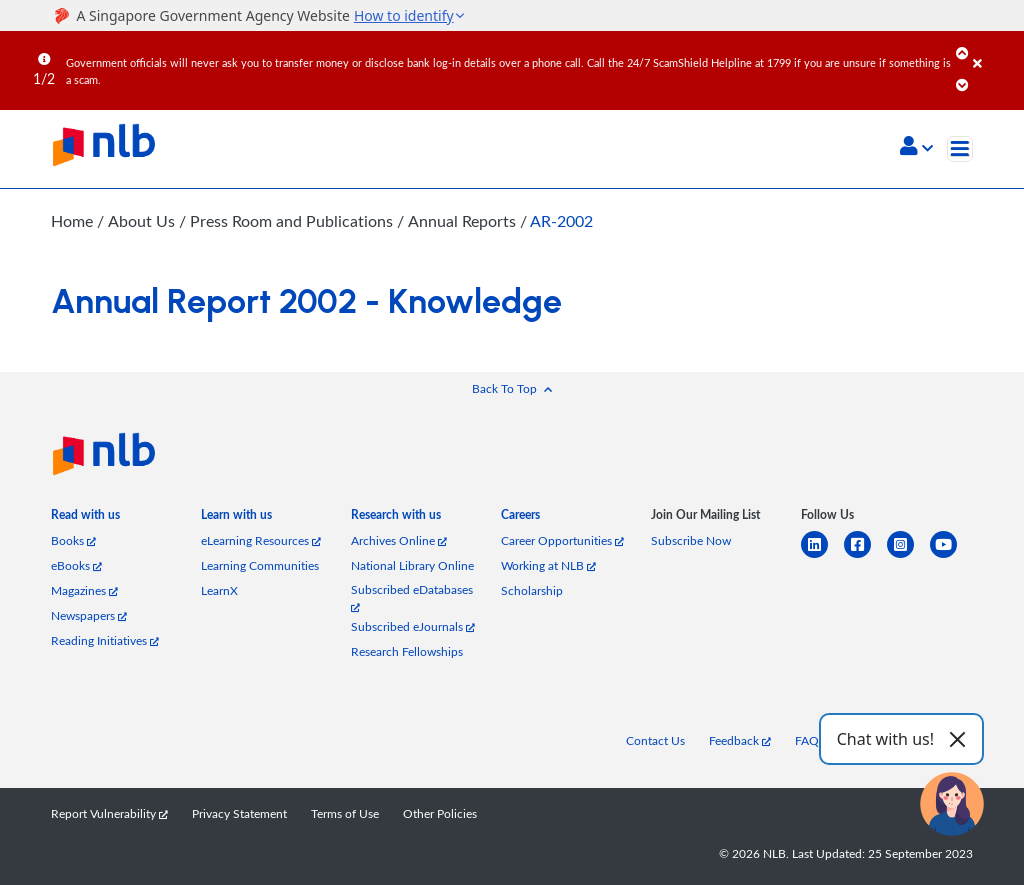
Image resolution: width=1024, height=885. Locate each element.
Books (73, 540)
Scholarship (532, 590)
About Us (142, 220)
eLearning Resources (261, 540)
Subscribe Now (691, 540)
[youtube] (951, 556)
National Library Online (412, 565)
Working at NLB (548, 565)
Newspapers (89, 615)
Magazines (84, 590)
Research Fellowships (407, 651)
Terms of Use (345, 813)
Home (72, 220)
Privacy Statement (239, 813)
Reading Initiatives (105, 640)
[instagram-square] (908, 556)
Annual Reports (462, 220)
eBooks (76, 565)
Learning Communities (260, 565)
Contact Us (655, 740)
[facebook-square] (865, 556)
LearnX (219, 590)
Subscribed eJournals (413, 626)
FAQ (807, 740)
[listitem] (85, 518)
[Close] (995, 49)
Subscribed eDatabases (412, 597)
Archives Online (399, 540)
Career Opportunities (562, 540)
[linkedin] (822, 556)
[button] (916, 148)
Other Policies (440, 813)
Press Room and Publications (292, 220)
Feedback (740, 740)
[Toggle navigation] (960, 149)
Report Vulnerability (109, 813)
